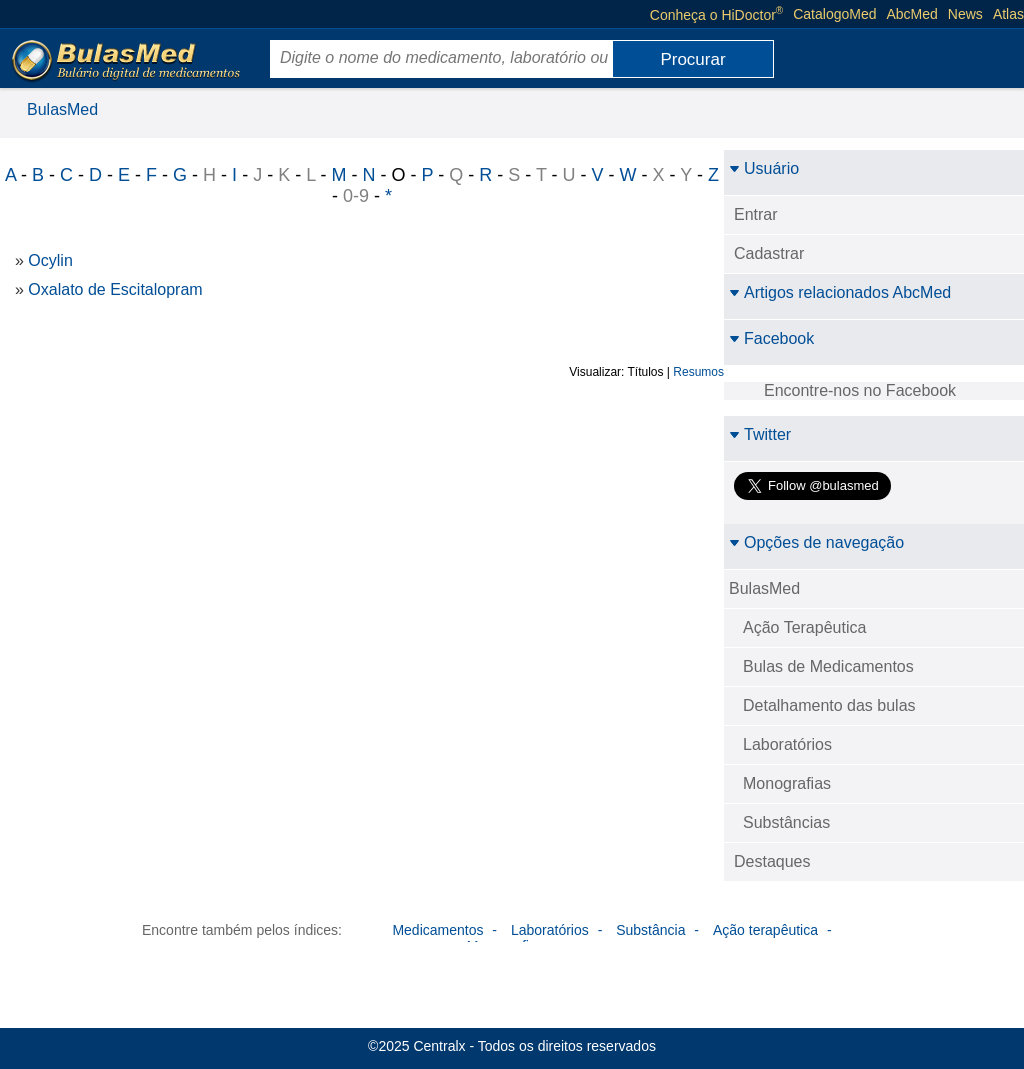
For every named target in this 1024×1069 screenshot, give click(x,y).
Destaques (772, 861)
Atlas (1008, 14)
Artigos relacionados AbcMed (840, 292)
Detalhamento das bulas (829, 705)
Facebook (771, 338)
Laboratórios (787, 744)
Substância (650, 930)
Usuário (764, 168)
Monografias (787, 783)
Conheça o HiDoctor (716, 14)
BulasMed (62, 109)
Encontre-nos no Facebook (860, 390)
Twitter (760, 434)
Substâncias (786, 822)
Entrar (756, 214)
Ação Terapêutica (804, 627)
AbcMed (912, 14)
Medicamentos (437, 930)
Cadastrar (769, 253)
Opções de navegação (816, 542)
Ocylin (50, 260)
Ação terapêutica (765, 930)
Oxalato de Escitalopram (115, 289)
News (965, 14)
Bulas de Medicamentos (828, 666)
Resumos (698, 372)
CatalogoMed (834, 14)
